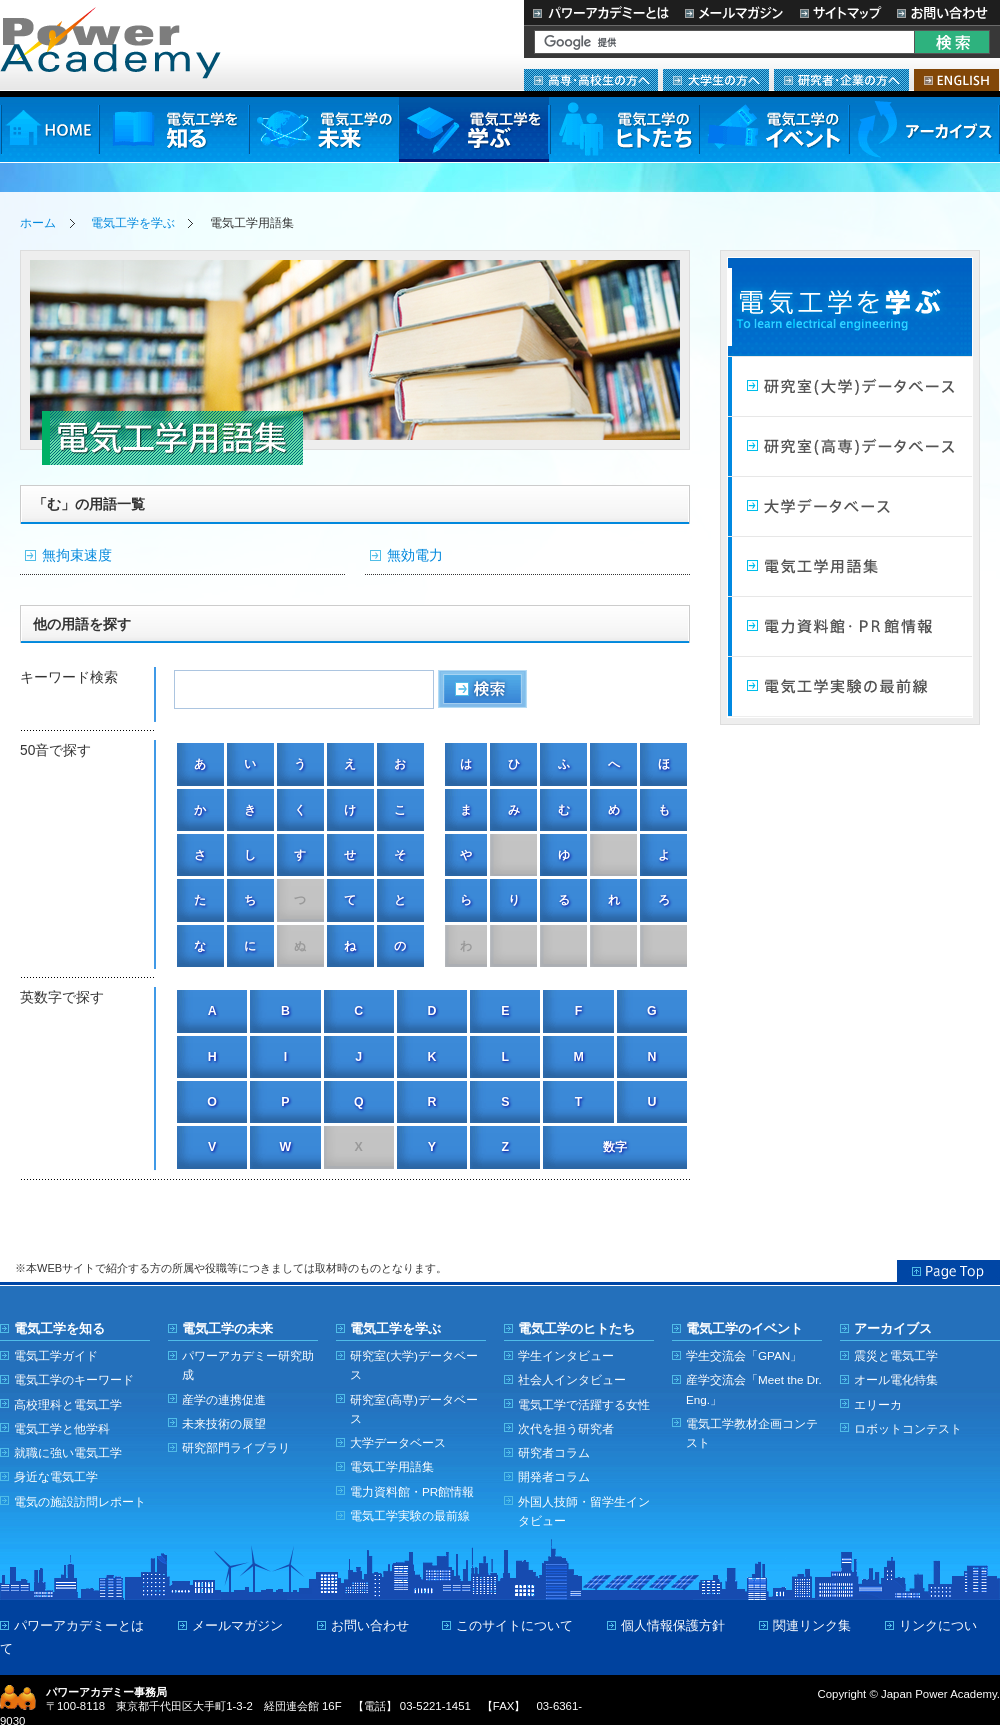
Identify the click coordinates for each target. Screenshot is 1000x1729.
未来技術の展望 (224, 1423)
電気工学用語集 (850, 567)
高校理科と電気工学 (68, 1404)
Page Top (948, 1271)
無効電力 (415, 555)
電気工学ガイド (56, 1355)
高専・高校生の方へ (591, 80)
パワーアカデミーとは (600, 12)
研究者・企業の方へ (841, 80)
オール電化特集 (896, 1379)
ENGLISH (956, 80)
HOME (49, 129)
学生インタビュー (566, 1355)
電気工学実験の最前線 (850, 687)
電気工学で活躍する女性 (584, 1404)
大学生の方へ (716, 80)
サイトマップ (840, 12)
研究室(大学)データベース (414, 1365)
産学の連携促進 (224, 1399)
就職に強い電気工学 (68, 1452)
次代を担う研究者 (566, 1428)
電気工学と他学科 (62, 1428)
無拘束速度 (77, 555)
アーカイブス (924, 129)
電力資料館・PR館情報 (412, 1491)
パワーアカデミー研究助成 (248, 1365)
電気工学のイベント (774, 129)
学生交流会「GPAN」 (744, 1355)
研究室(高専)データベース (414, 1409)
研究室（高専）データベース (850, 447)
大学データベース (850, 507)
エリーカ (878, 1404)
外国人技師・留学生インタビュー (584, 1511)
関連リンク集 (812, 1625)
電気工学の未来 (324, 129)
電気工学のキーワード (74, 1379)
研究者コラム (554, 1452)
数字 (615, 1147)
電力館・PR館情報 (850, 627)
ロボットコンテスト (908, 1428)
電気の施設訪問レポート (80, 1501)
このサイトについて (514, 1625)
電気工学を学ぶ (474, 129)
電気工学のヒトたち (624, 129)
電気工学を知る (174, 129)
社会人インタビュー (572, 1379)
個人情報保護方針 (673, 1625)
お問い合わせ (944, 12)
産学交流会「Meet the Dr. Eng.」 (754, 1389)
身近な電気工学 (56, 1476)
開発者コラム (554, 1476)
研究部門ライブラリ (236, 1447)
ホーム (38, 223)
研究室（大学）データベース (850, 387)
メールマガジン (734, 12)
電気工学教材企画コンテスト (752, 1433)
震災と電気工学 (896, 1355)
